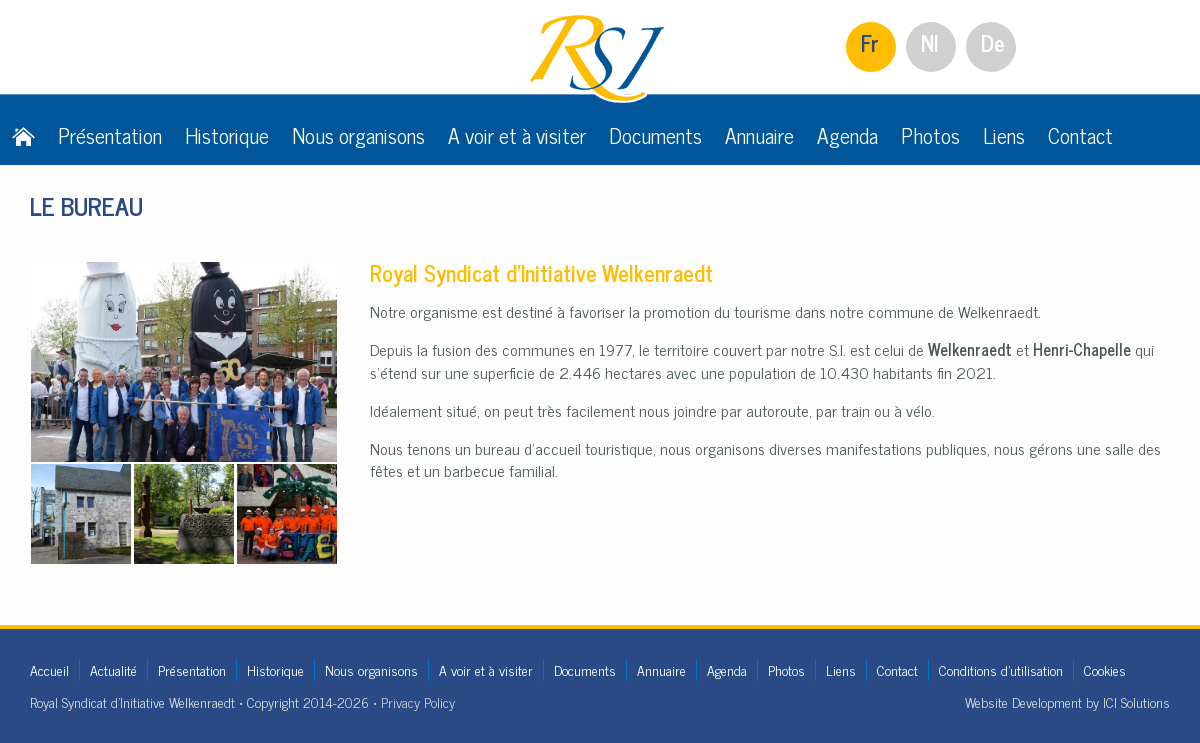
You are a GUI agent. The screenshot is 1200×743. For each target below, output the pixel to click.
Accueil (49, 669)
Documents (655, 135)
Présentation (110, 135)
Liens (1004, 135)
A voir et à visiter (517, 135)
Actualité (113, 669)
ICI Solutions (1136, 701)
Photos (930, 135)
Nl (930, 42)
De (993, 42)
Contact (1080, 135)
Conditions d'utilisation (1001, 669)
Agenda (847, 135)
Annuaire (759, 135)
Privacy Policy (418, 701)
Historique (227, 135)
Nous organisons (358, 135)
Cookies (1105, 669)
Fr (870, 42)
